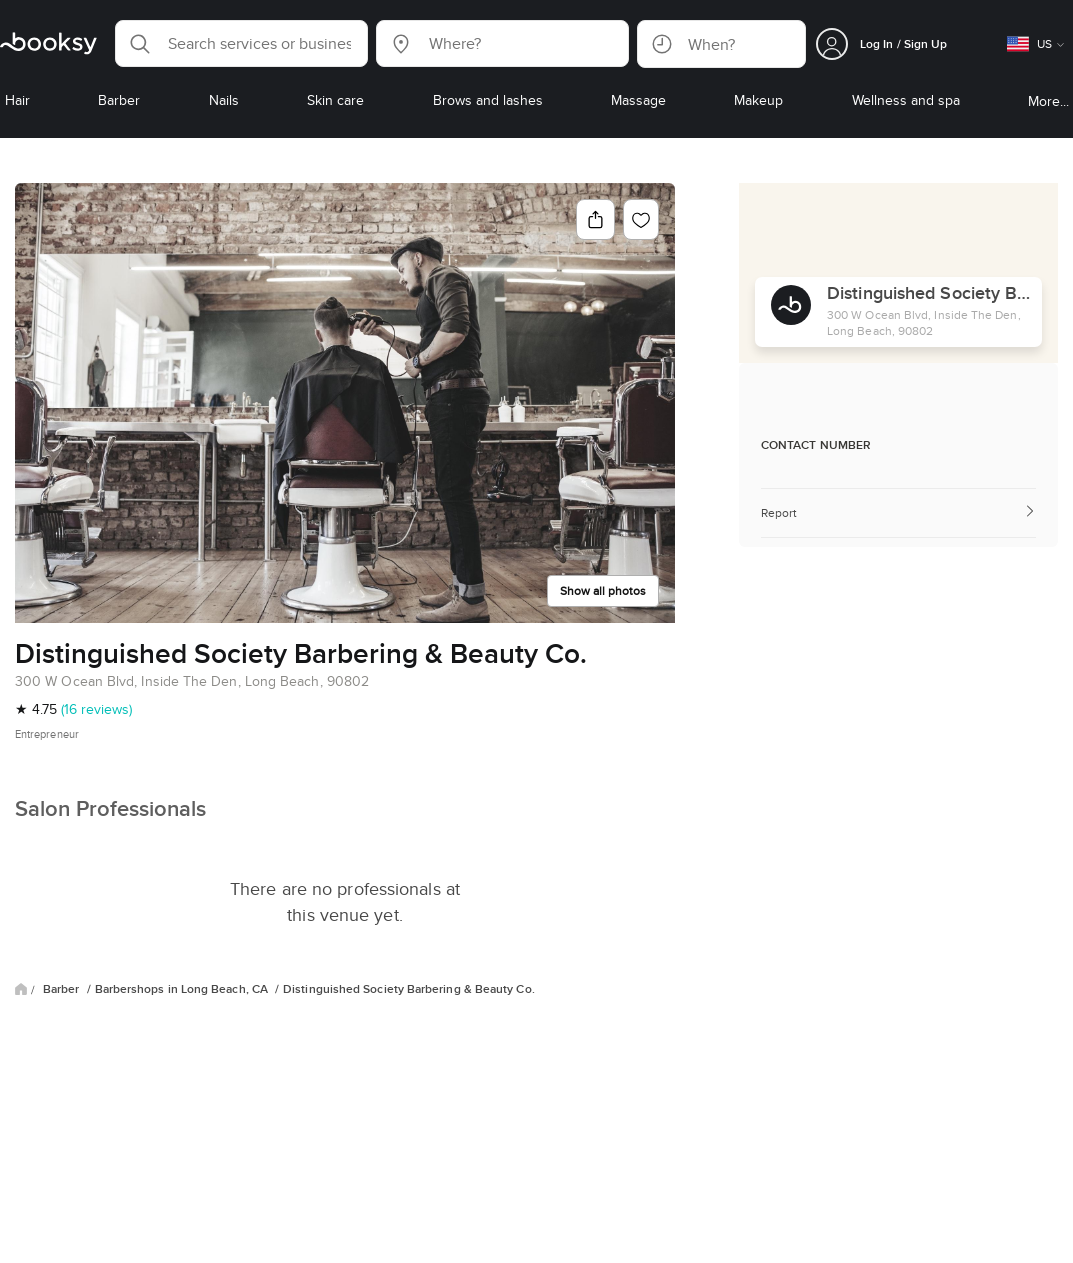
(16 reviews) (96, 709)
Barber (63, 989)
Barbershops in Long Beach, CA (183, 989)
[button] (241, 43)
